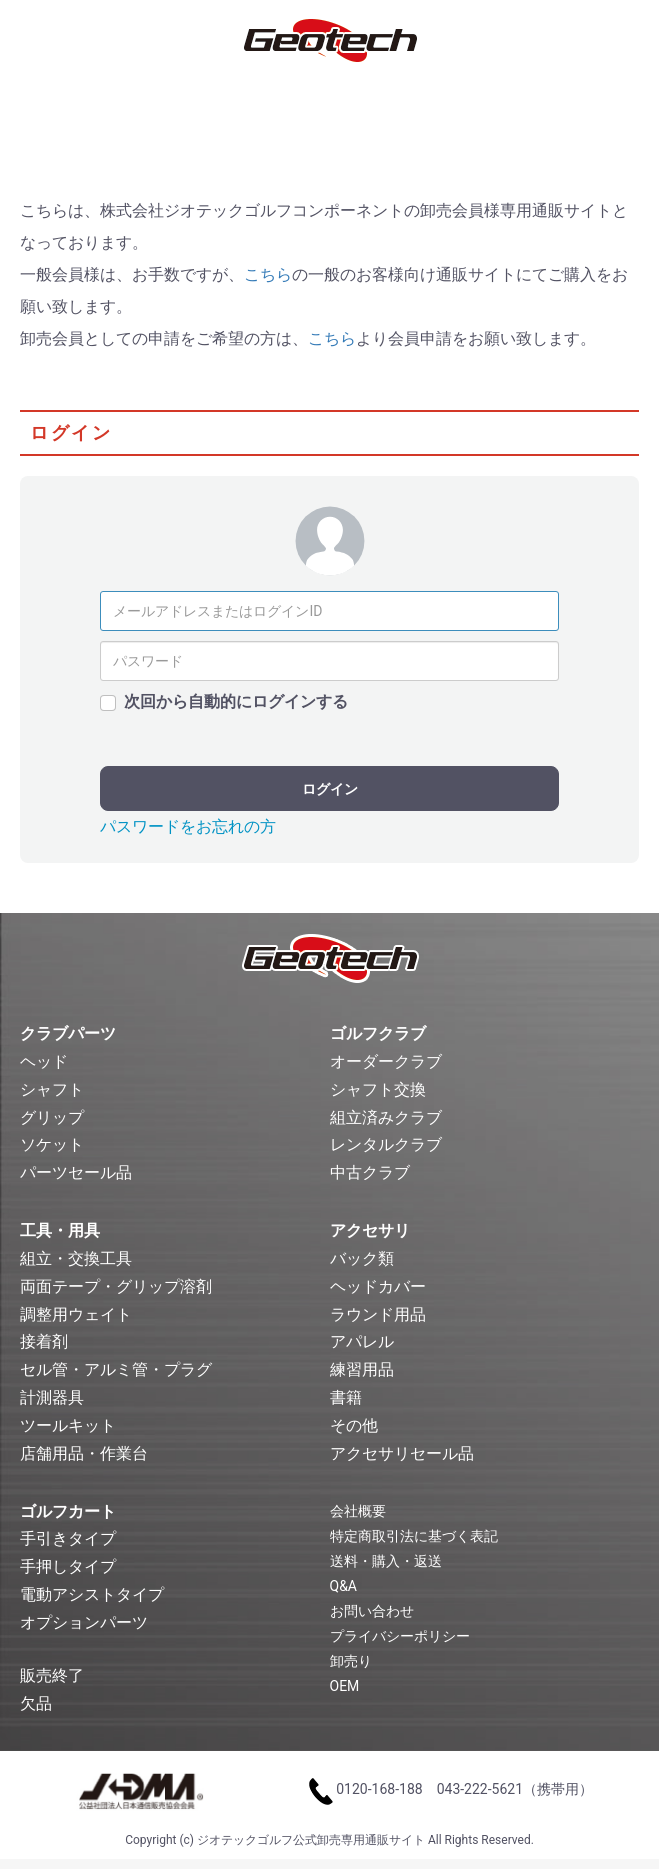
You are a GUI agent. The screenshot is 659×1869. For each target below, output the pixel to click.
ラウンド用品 (378, 1314)
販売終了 (52, 1675)
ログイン (330, 789)
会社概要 (358, 1511)
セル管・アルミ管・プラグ (116, 1369)
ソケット (52, 1144)
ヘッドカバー (378, 1286)
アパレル (362, 1341)
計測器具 (52, 1397)
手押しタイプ (68, 1566)
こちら (268, 274)
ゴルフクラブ (378, 1033)
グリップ (52, 1117)
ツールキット (68, 1425)
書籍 (346, 1397)
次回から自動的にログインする (236, 701)
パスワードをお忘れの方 (188, 826)
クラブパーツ (68, 1033)
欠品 (36, 1703)
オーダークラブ (386, 1061)
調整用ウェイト (76, 1314)
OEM (345, 1686)
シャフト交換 (378, 1089)
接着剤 (44, 1341)
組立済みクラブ (386, 1117)
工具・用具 (60, 1230)
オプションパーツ (84, 1622)
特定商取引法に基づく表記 (414, 1536)
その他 (354, 1425)
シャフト (52, 1089)
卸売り (351, 1661)
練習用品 (362, 1369)
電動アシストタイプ (92, 1594)
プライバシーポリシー (400, 1636)
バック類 (362, 1258)
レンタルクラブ (386, 1144)
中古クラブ (370, 1172)
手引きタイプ (68, 1538)
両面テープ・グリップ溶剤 (116, 1286)
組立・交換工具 (76, 1258)
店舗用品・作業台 (84, 1453)
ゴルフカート (68, 1511)
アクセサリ (370, 1230)
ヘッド (44, 1061)
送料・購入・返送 (386, 1561)
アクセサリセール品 (402, 1453)
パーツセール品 (76, 1172)
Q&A (343, 1586)
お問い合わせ (372, 1611)
